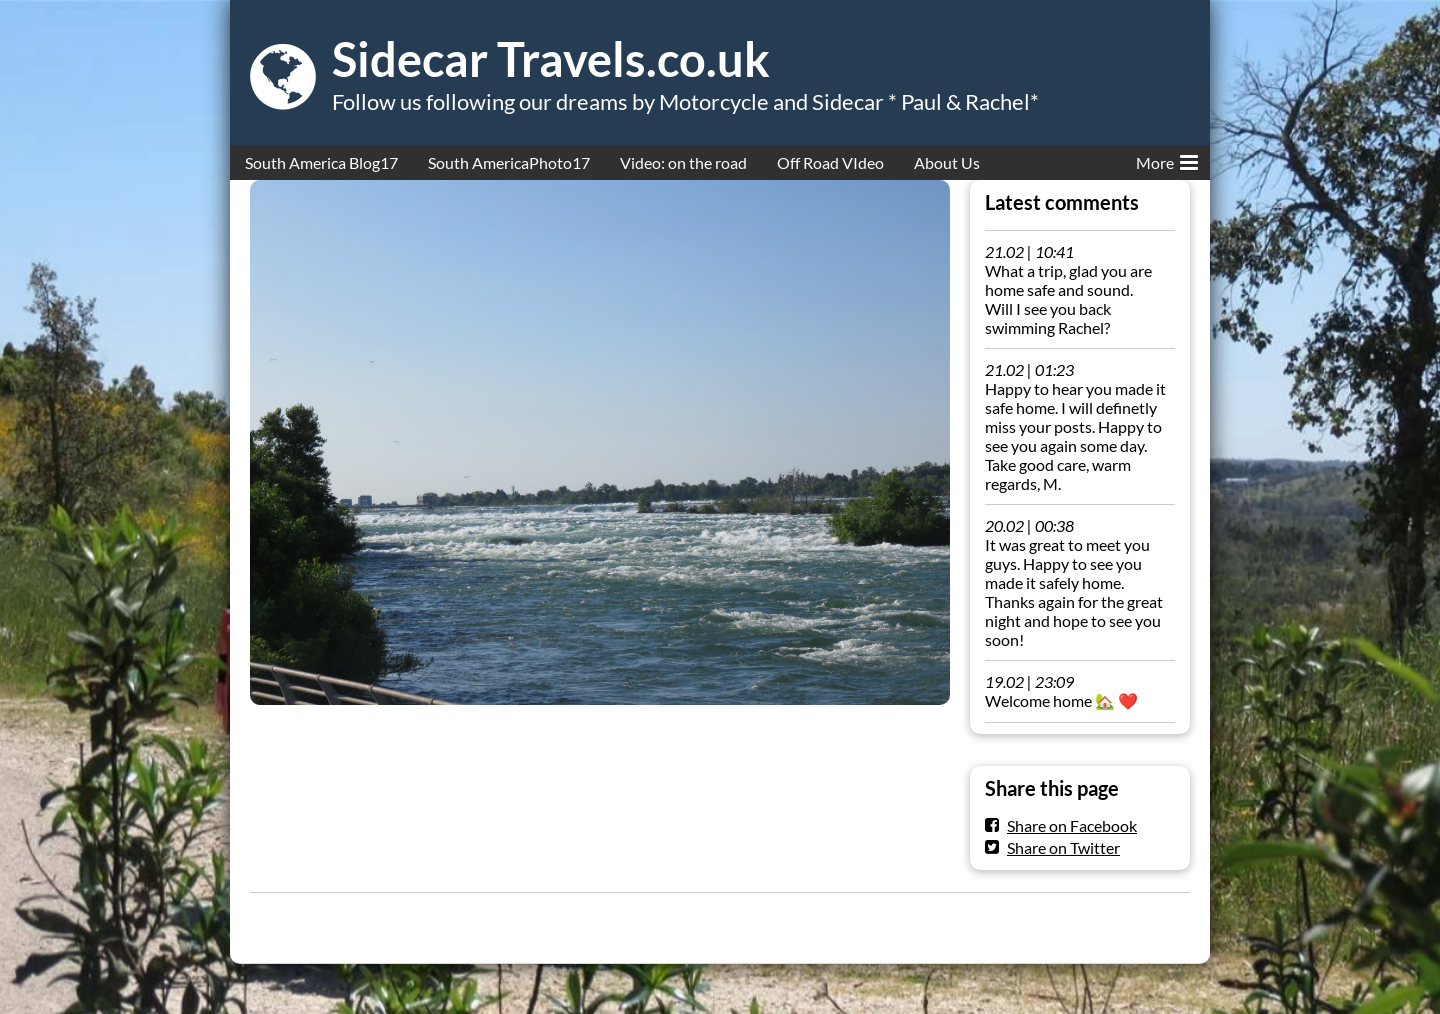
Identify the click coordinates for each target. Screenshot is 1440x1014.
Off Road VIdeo (830, 162)
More (1167, 159)
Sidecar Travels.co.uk (551, 59)
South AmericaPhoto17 (509, 162)
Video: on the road (683, 162)
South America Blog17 (321, 162)
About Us (947, 162)
